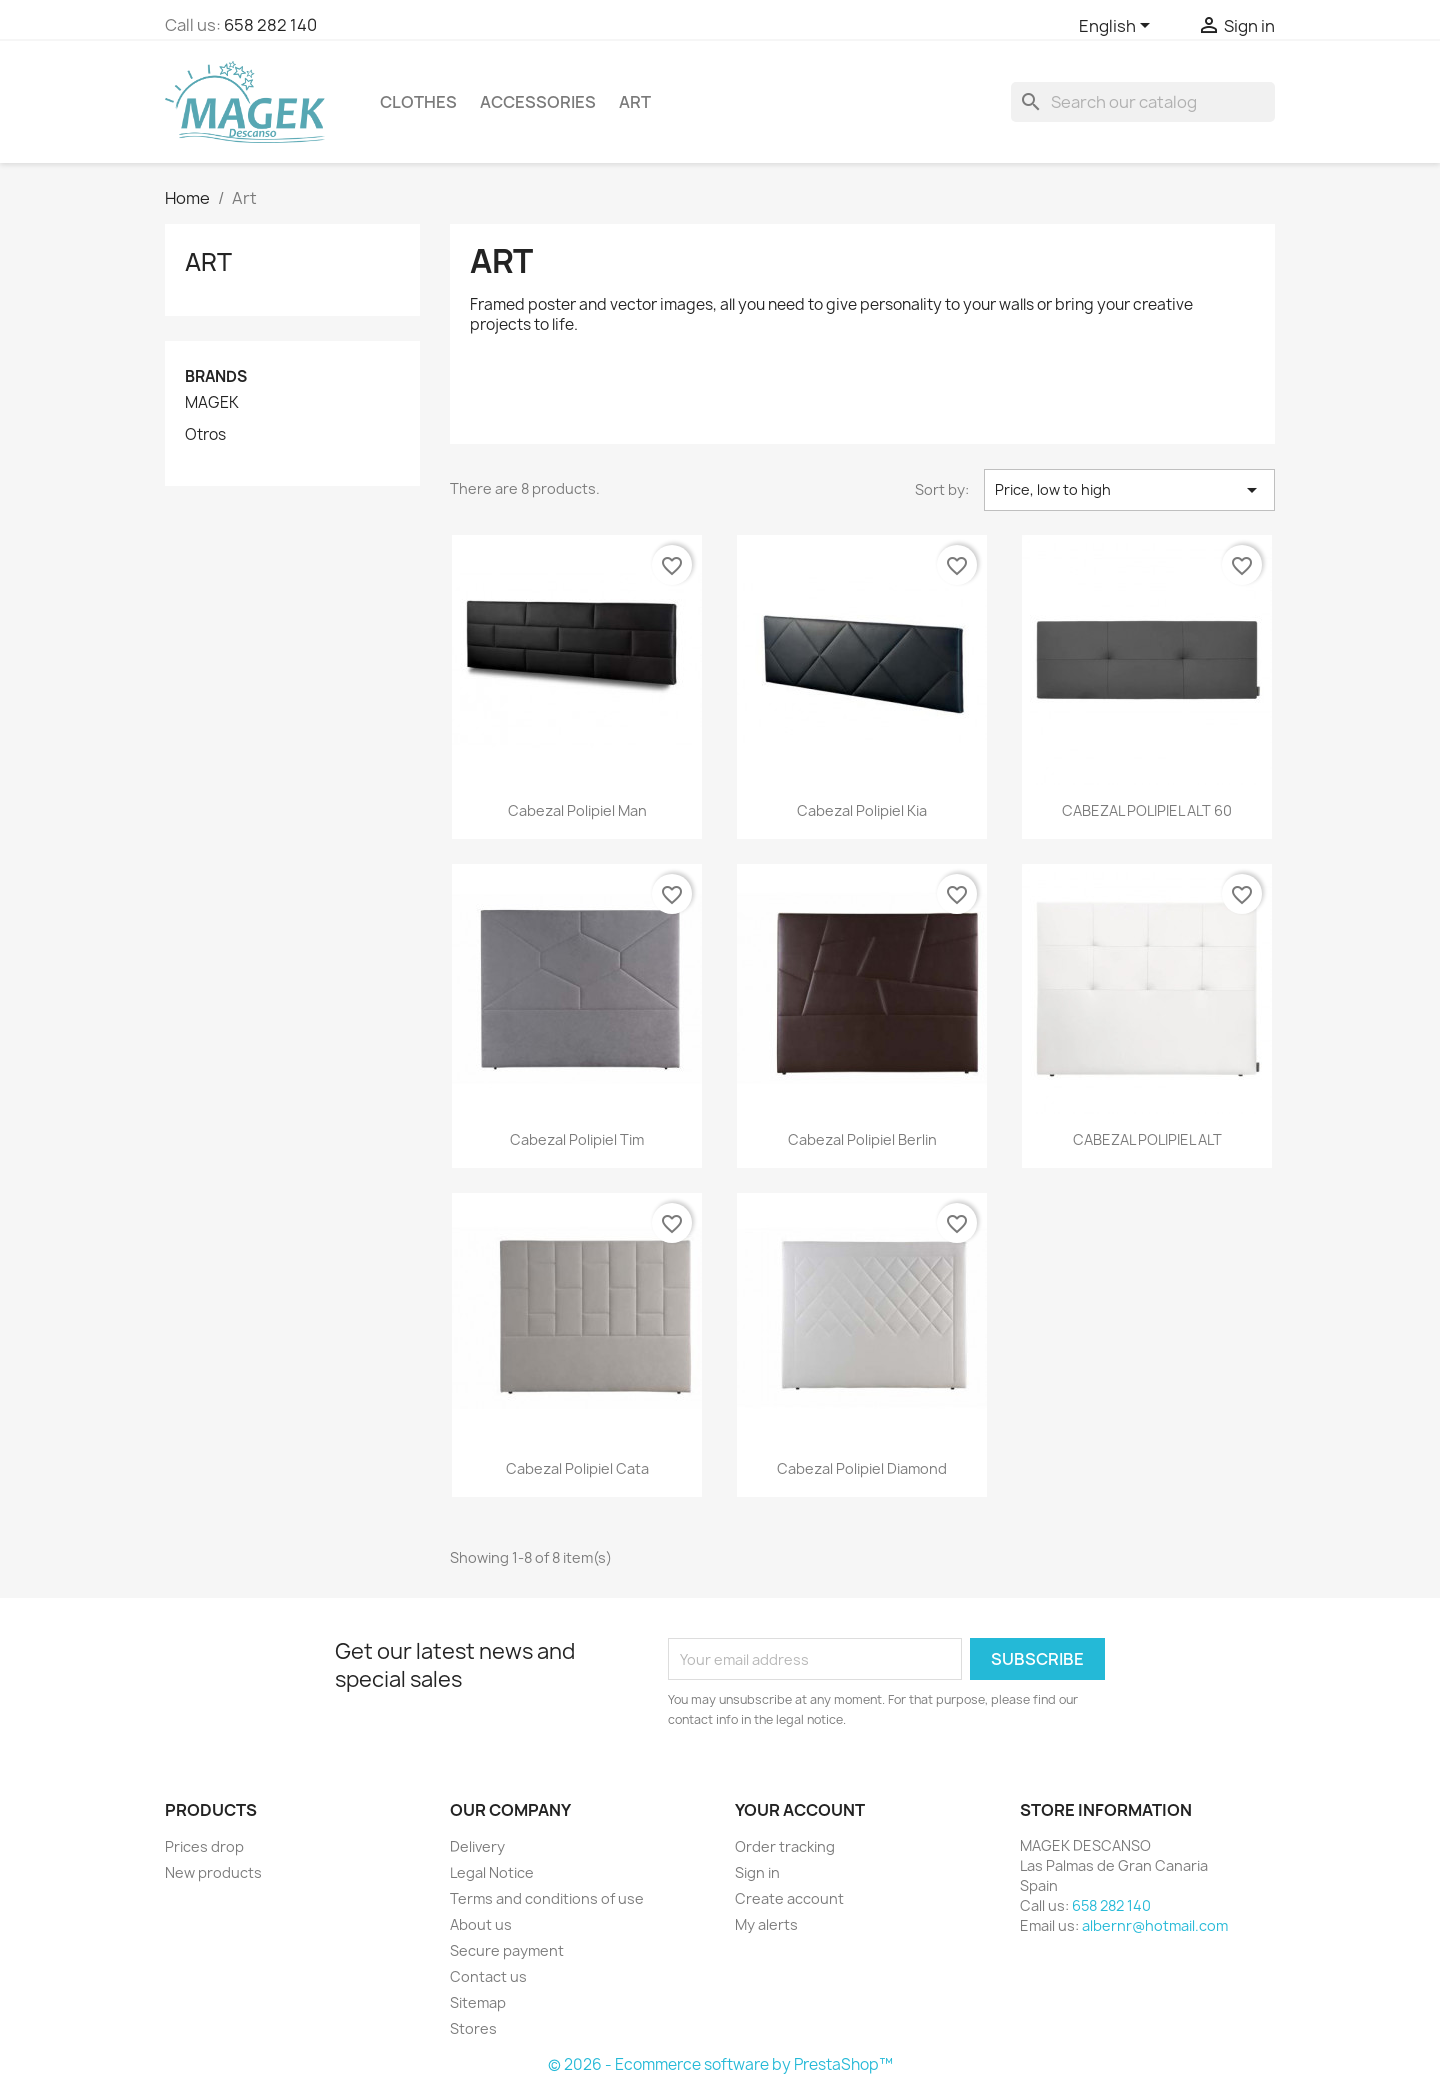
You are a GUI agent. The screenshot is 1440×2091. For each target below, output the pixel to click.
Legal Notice (492, 1872)
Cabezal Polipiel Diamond (862, 1468)
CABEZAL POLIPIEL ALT (1147, 1139)
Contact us (488, 1976)
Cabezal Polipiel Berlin (862, 1139)
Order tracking (785, 1846)
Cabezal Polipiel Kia (862, 810)
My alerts (766, 1924)
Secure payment (507, 1950)
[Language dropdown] (1118, 27)
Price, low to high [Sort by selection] (1129, 490)
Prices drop (204, 1846)
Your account (800, 1810)
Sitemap (478, 2002)
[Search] (1143, 102)
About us (481, 1924)
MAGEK (212, 403)
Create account (789, 1898)
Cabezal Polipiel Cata (577, 1468)
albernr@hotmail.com (1155, 1925)
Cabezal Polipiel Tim (577, 1139)
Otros (205, 435)
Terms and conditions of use (547, 1898)
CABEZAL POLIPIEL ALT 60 (1147, 810)
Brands (216, 376)
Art (635, 102)
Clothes (418, 102)
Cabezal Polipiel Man (577, 810)
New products (213, 1872)
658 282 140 (270, 25)
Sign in (757, 1872)
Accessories (538, 102)
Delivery (477, 1846)
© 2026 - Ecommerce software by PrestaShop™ (720, 2064)
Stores (473, 2028)
